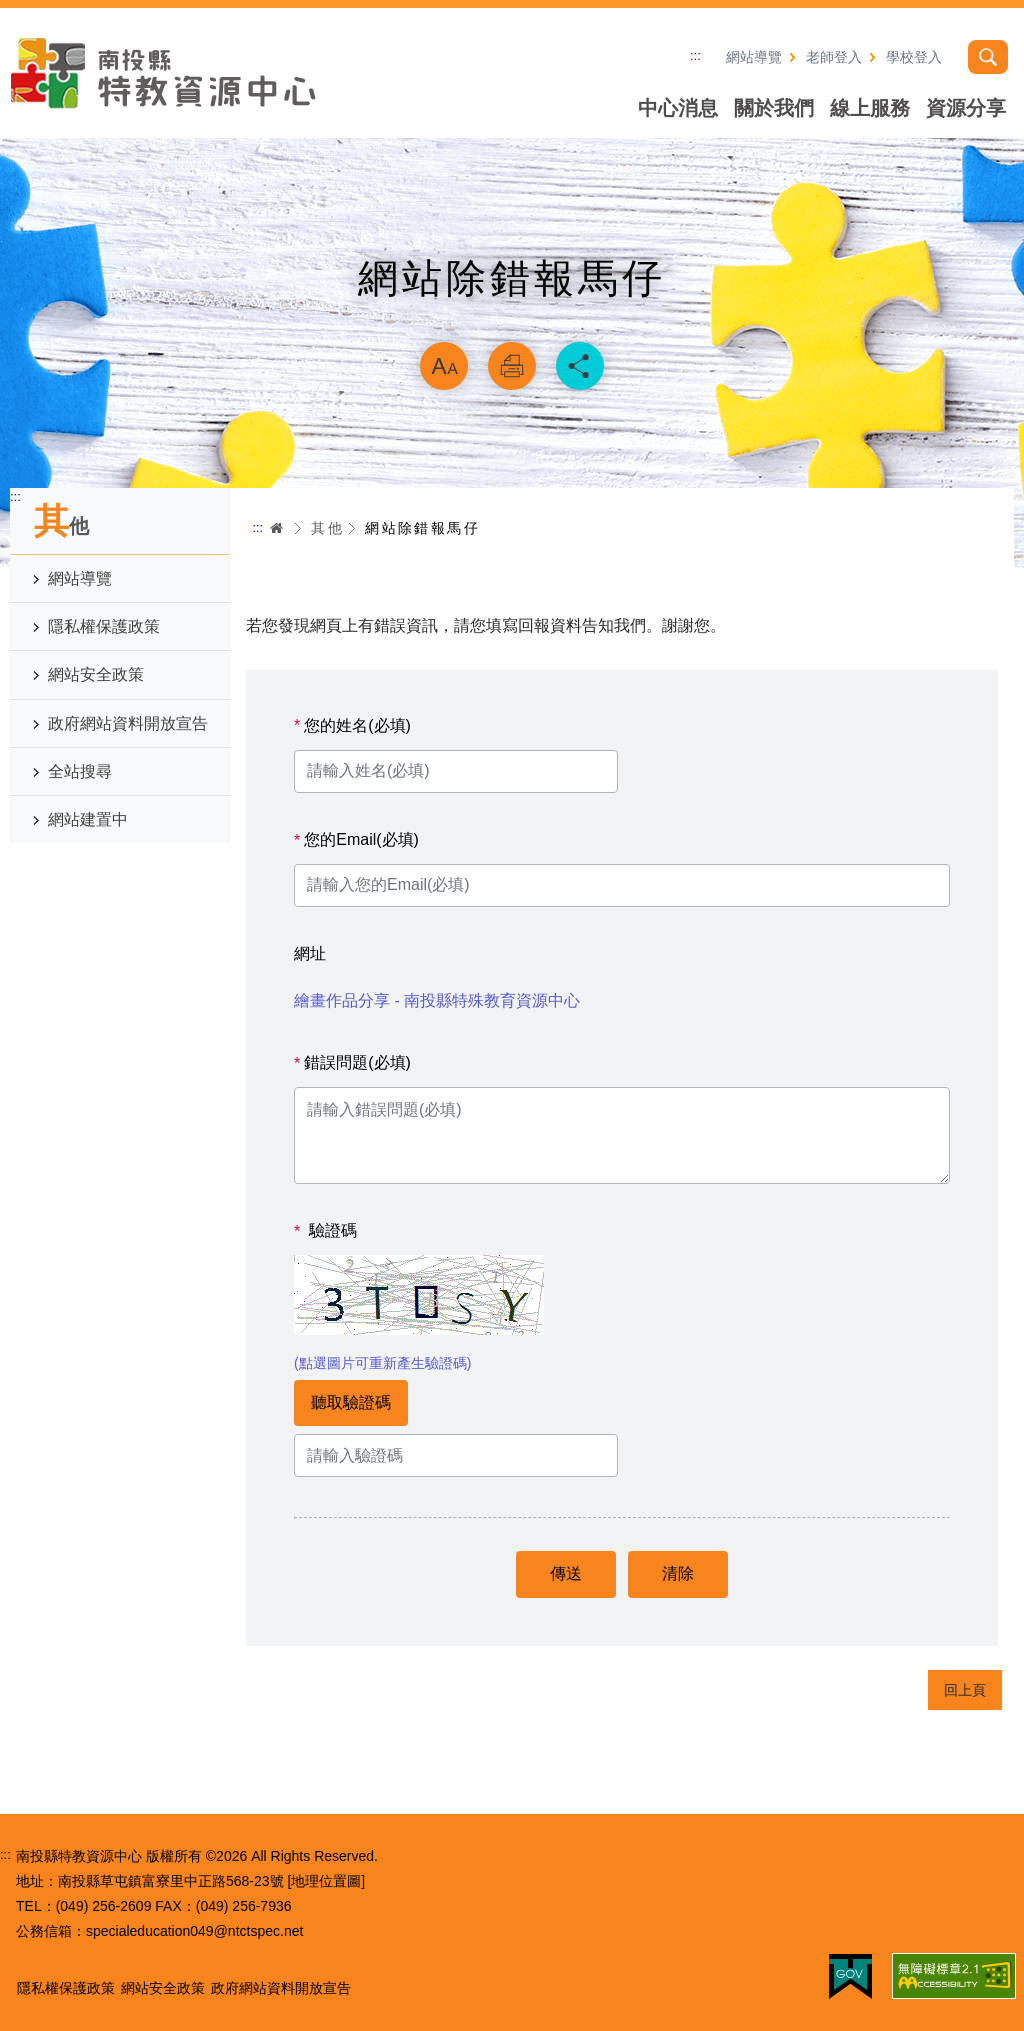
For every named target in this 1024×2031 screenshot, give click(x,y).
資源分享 (966, 108)
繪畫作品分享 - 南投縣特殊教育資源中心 (437, 1000)
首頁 (277, 528)
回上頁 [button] (965, 1690)
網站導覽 (754, 57)
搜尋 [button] (988, 57)
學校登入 (914, 57)
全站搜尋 (80, 771)
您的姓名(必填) (352, 726)
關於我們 (774, 108)
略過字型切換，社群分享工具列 (512, 316)
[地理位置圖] (326, 1881)
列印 (512, 366)
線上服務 (870, 108)
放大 (444, 366)
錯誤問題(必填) (352, 1063)
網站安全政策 (96, 674)
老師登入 (834, 57)
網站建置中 (88, 819)
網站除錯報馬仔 (422, 528)
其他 (327, 528)
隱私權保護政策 (104, 626)
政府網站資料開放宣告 (128, 723)
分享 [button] (580, 366)
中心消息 (678, 108)
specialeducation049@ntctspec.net (194, 1931)
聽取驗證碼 (351, 1402)
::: (695, 55)
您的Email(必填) (356, 840)
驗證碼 (325, 1231)
